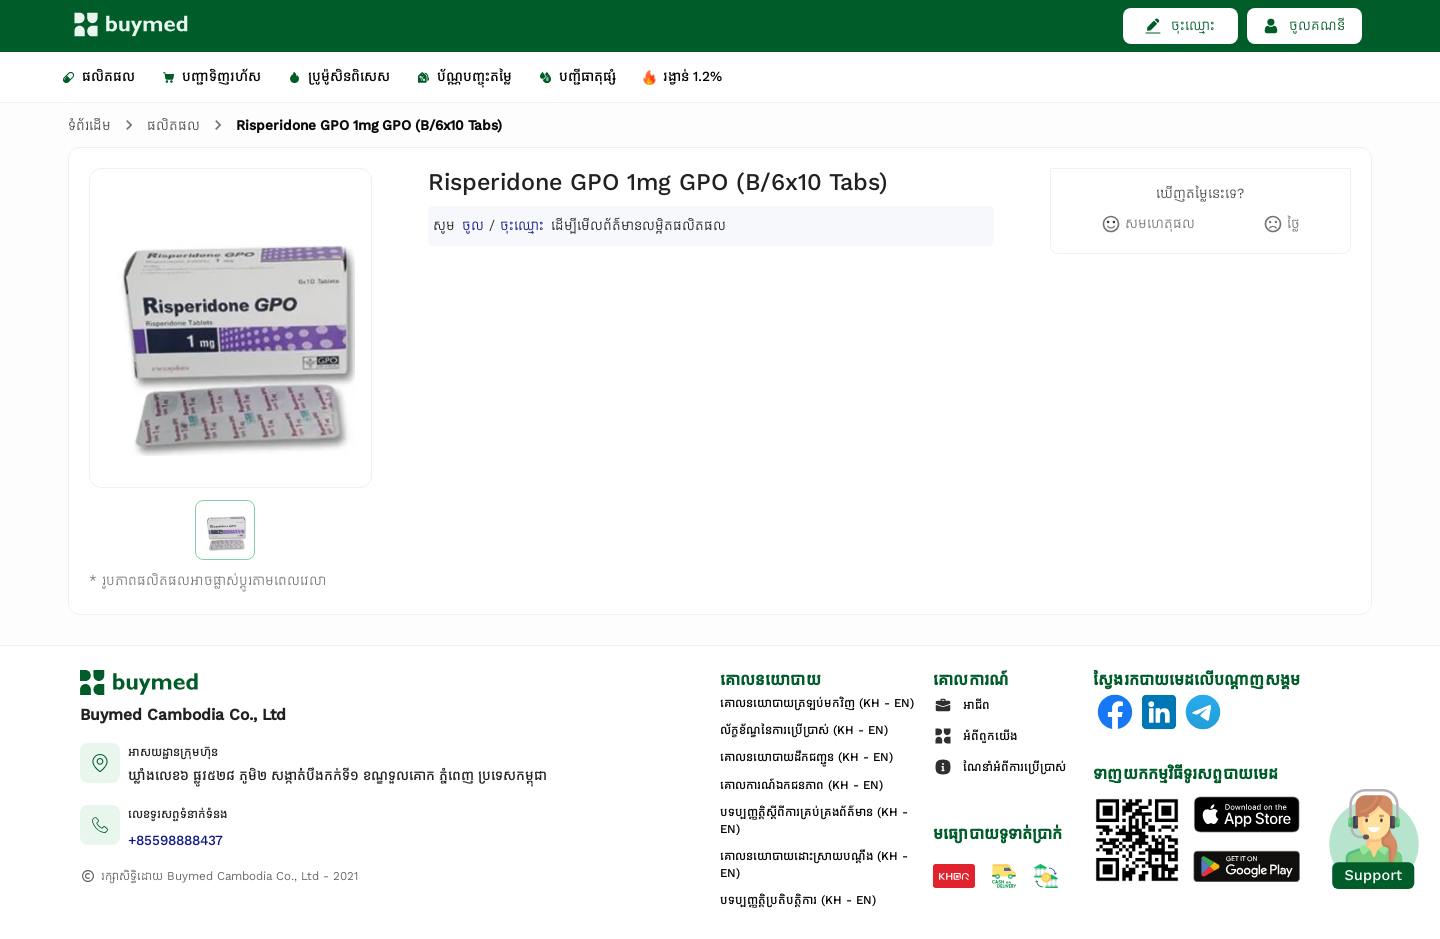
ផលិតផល (173, 125)
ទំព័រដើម (89, 125)
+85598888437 (175, 840)
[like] (1148, 224)
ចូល (473, 225)
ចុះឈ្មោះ (522, 225)
